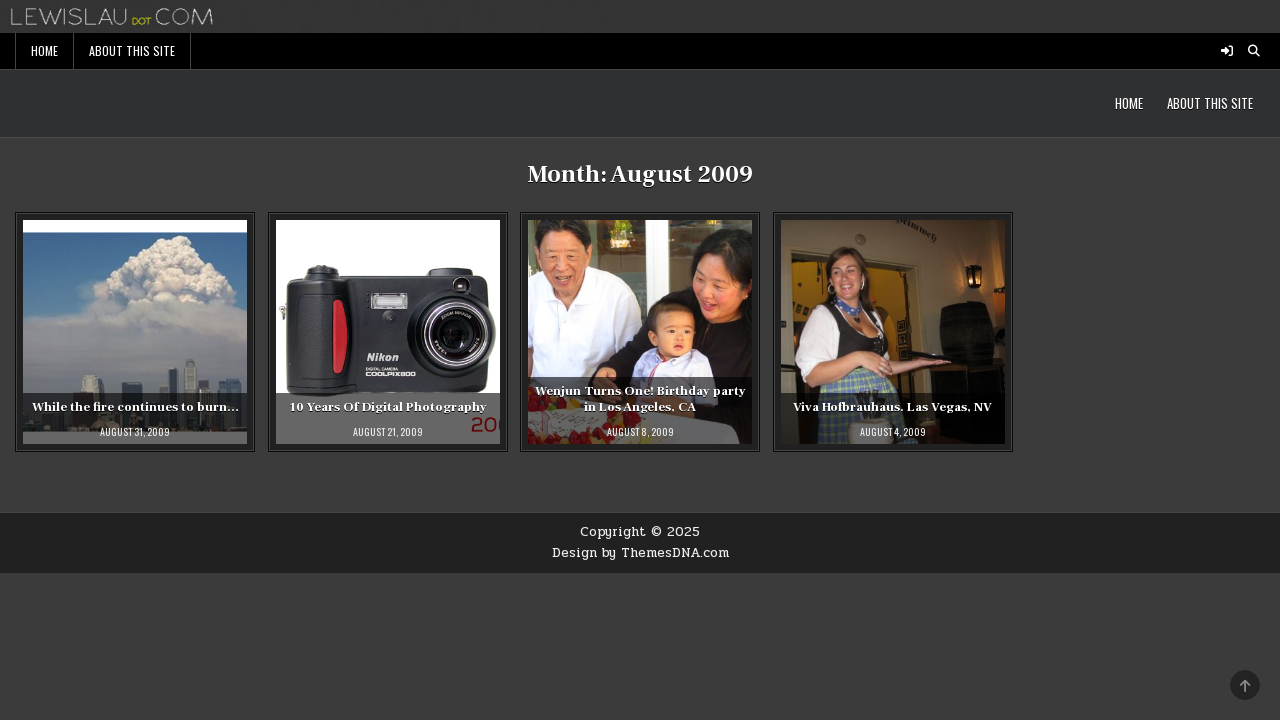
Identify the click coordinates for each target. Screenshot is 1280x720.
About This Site (132, 50)
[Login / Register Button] (1227, 51)
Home (44, 50)
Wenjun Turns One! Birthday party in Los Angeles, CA (640, 399)
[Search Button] (1254, 51)
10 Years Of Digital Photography (388, 407)
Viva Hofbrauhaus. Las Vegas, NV (892, 407)
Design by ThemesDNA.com (640, 553)
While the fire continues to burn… (135, 407)
